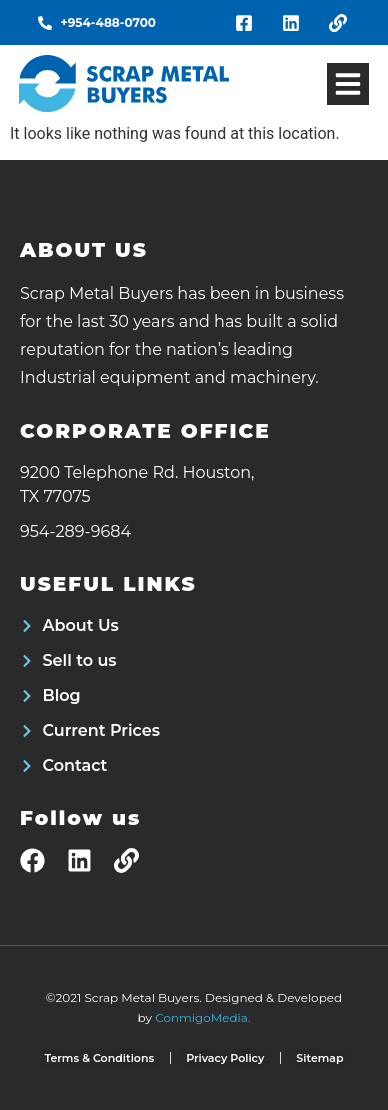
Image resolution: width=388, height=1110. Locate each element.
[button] (348, 84)
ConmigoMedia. (202, 1017)
